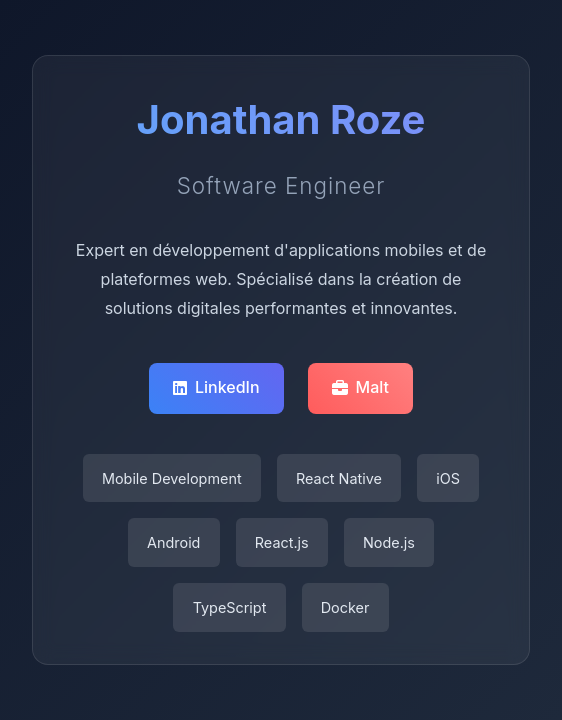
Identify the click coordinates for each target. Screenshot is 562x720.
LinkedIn (216, 387)
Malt (360, 387)
